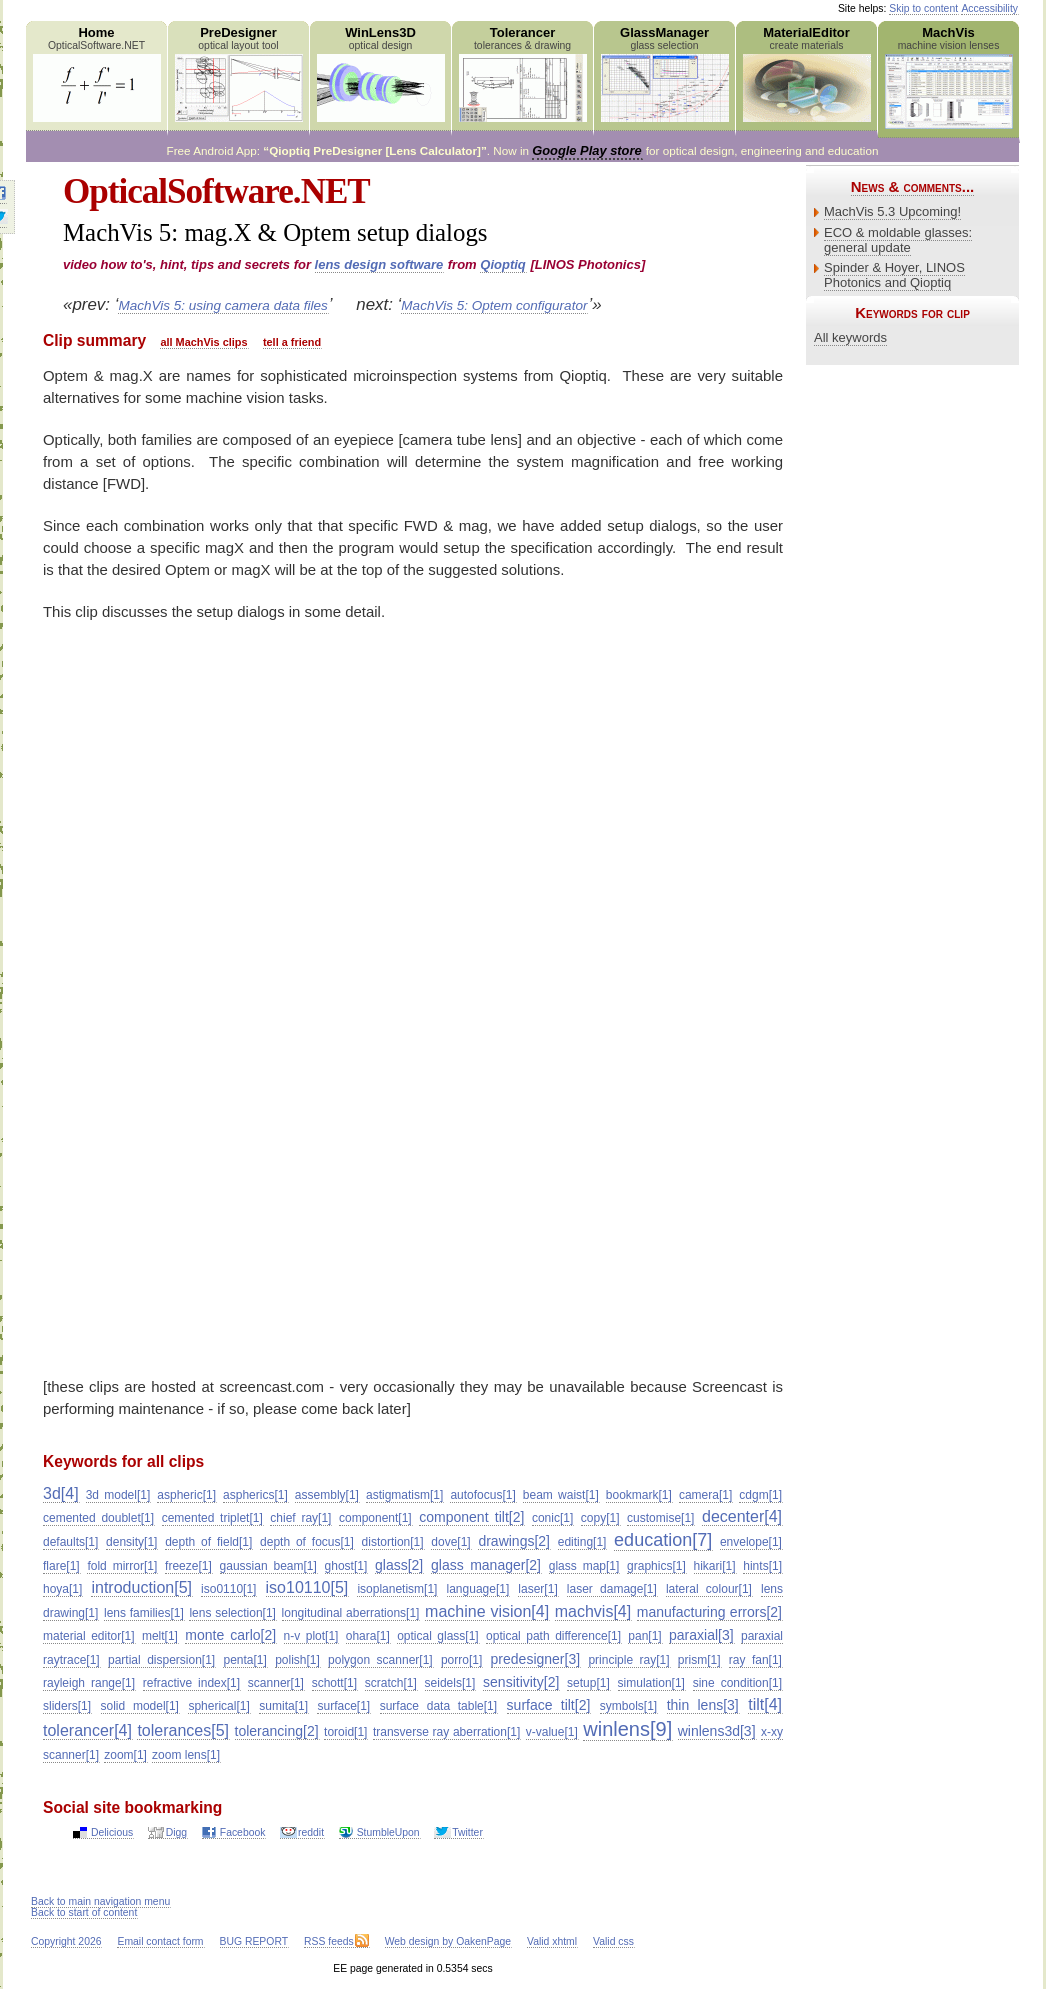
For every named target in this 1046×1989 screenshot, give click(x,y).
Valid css (613, 1941)
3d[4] (61, 1493)
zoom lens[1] (186, 1755)
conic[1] (552, 1518)
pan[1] (644, 1636)
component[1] (375, 1518)
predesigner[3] (536, 1659)
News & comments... (912, 186)
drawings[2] (514, 1541)
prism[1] (699, 1660)
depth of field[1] (208, 1542)
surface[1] (343, 1706)
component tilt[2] (471, 1517)
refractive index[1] (191, 1683)
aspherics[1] (255, 1495)
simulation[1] (651, 1683)
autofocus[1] (482, 1495)
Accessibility (989, 8)
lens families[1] (144, 1613)
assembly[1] (327, 1495)
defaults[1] (70, 1542)
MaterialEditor (806, 73)
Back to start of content (84, 1912)
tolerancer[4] (87, 1730)
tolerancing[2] (277, 1731)
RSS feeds (329, 1941)
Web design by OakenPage (448, 1941)
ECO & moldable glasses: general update (898, 240)
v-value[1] (552, 1732)
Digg (176, 1832)
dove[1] (450, 1542)
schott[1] (334, 1683)
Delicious (112, 1832)
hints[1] (762, 1566)
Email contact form (160, 1941)
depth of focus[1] (307, 1542)
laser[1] (537, 1589)
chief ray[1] (300, 1518)
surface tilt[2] (549, 1705)
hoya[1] (62, 1589)
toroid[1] (345, 1732)
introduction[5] (141, 1587)
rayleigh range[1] (89, 1683)
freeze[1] (188, 1566)
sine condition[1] (737, 1683)
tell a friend (292, 342)
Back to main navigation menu (100, 1901)
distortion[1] (393, 1542)
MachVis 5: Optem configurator (494, 305)
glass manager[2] (486, 1565)
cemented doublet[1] (98, 1518)
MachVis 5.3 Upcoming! (892, 211)
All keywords (850, 337)
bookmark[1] (639, 1495)
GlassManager (664, 73)
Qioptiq (503, 264)
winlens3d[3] (717, 1731)
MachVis (948, 77)
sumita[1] (283, 1706)
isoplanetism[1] (397, 1589)
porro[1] (461, 1660)
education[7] (663, 1540)
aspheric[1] (186, 1495)
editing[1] (582, 1542)
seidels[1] (450, 1683)
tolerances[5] (183, 1730)
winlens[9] (627, 1729)
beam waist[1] (561, 1495)
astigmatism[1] (404, 1495)
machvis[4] (593, 1611)
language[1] (478, 1589)
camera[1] (705, 1495)
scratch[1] (391, 1683)
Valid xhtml (552, 1941)
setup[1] (588, 1683)
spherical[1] (218, 1706)
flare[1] (61, 1566)
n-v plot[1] (311, 1636)
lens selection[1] (232, 1613)
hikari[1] (715, 1566)
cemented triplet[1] (212, 1518)
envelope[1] (751, 1542)
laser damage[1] (612, 1589)
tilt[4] (765, 1704)
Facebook (243, 1832)
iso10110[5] (307, 1587)
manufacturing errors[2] (709, 1612)
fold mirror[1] (122, 1566)
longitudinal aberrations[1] (351, 1613)
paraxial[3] (701, 1635)
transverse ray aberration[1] (446, 1732)
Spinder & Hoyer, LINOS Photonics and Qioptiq (894, 275)
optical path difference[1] (553, 1636)
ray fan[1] (755, 1660)
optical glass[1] (438, 1636)
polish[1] (297, 1660)
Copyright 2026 (66, 1941)
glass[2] (399, 1565)
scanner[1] (276, 1683)
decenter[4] (742, 1516)
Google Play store (586, 150)
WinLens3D (380, 73)
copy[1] (600, 1518)
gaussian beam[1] (268, 1566)
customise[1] (660, 1518)
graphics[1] (656, 1566)
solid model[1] (140, 1706)
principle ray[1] (628, 1660)
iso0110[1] (228, 1589)
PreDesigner (238, 73)
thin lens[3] (703, 1705)
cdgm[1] (760, 1495)
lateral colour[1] (709, 1589)
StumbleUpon (388, 1832)
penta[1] (244, 1660)
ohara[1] (368, 1636)
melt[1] (160, 1636)
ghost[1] (346, 1566)
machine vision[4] (487, 1611)
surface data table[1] (438, 1706)
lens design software (379, 264)
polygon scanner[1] (380, 1660)
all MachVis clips (203, 342)
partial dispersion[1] (161, 1660)
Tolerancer (522, 73)
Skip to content (923, 8)
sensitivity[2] (521, 1682)
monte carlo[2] (230, 1635)
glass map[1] (584, 1566)
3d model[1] (118, 1495)
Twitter (467, 1832)
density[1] (131, 1542)
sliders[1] (67, 1706)
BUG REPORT (254, 1941)
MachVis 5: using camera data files (222, 305)
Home (96, 73)
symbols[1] (628, 1706)
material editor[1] (89, 1636)
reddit (311, 1832)
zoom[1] (125, 1755)
